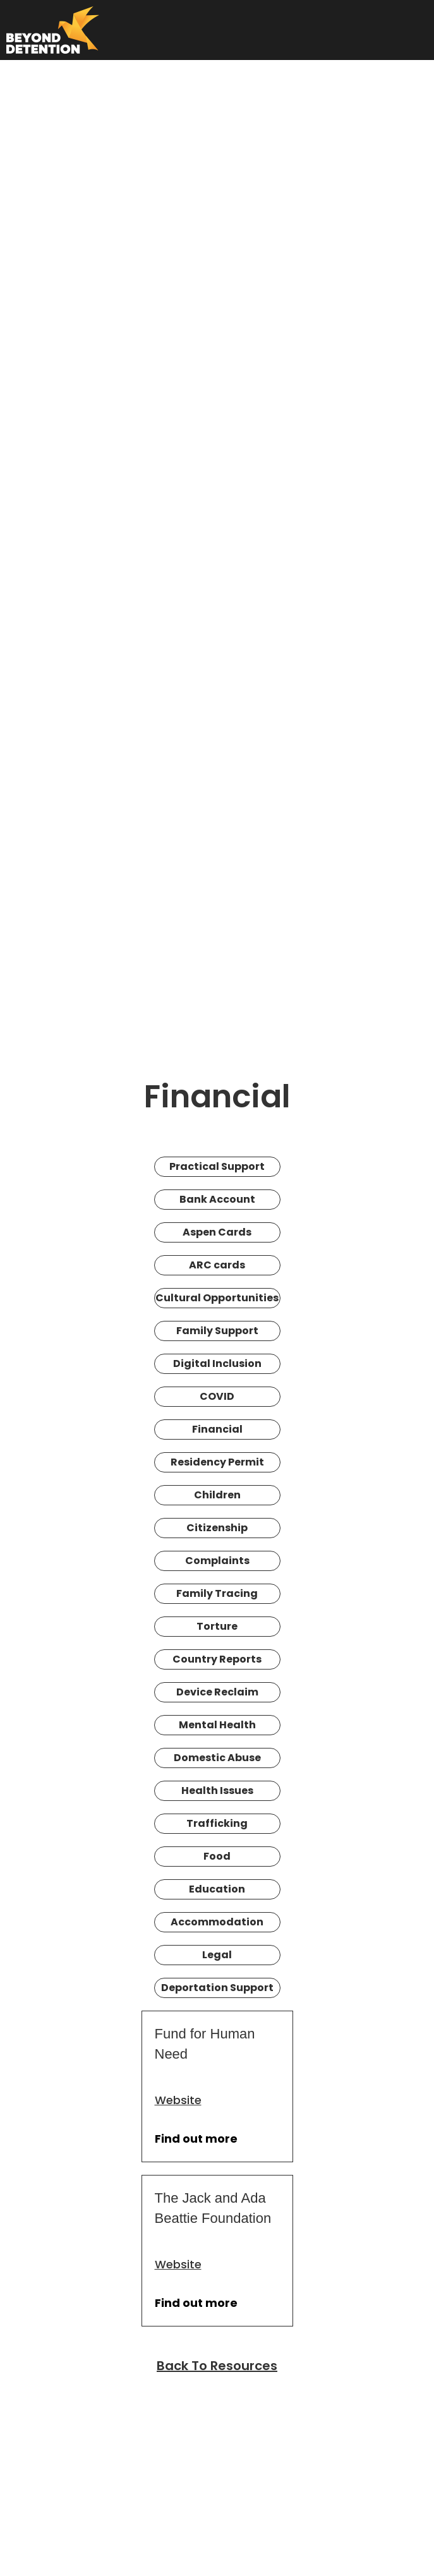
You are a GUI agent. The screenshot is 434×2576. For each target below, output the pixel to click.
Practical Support (217, 1166)
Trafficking (217, 1823)
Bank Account (217, 1199)
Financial (217, 1429)
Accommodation (217, 1922)
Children (217, 1495)
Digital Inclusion (217, 1363)
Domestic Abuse (217, 1757)
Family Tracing (217, 1593)
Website (178, 2100)
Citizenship (217, 1527)
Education (217, 1889)
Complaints (217, 1560)
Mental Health (217, 1725)
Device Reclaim (217, 1692)
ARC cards (217, 1265)
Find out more (196, 2138)
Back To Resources (217, 2366)
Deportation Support (217, 1987)
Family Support (217, 1330)
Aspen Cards (217, 1232)
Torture (217, 1626)
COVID (217, 1396)
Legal (217, 1954)
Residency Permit (217, 1462)
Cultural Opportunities (217, 1298)
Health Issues (217, 1790)
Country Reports (217, 1659)
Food (217, 1856)
